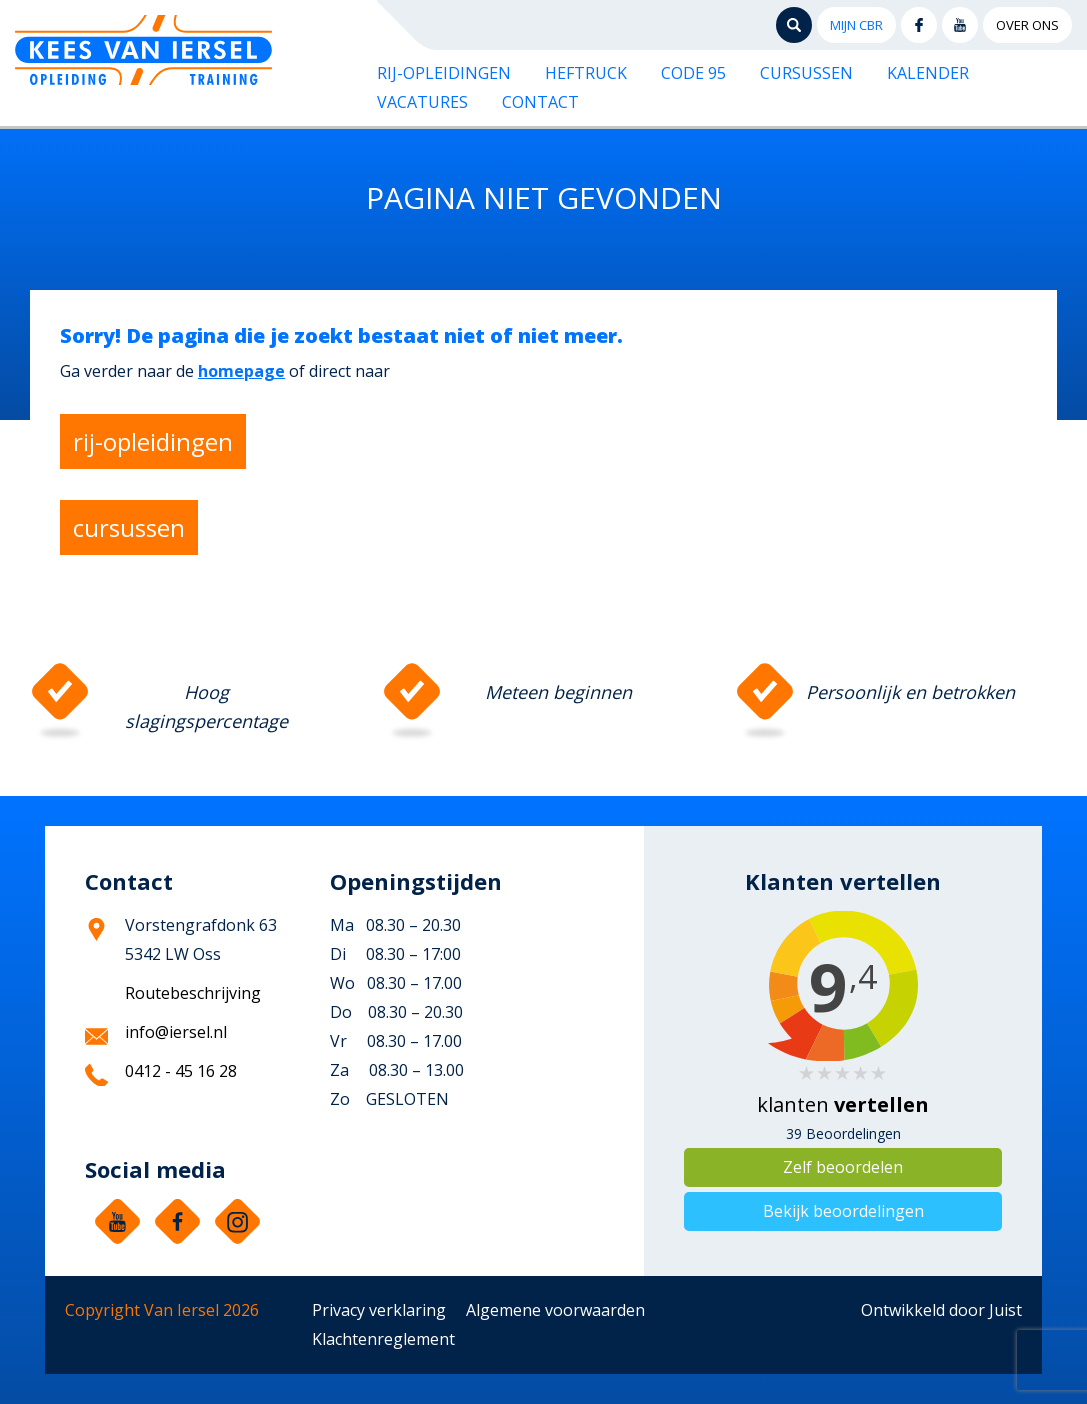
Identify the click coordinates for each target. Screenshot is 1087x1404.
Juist (1005, 1310)
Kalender (928, 73)
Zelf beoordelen (843, 1167)
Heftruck (586, 73)
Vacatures (422, 102)
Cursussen (806, 73)
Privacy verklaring (379, 1310)
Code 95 (693, 73)
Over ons (1027, 25)
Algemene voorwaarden (555, 1310)
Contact (540, 102)
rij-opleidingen (153, 441)
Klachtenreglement (383, 1339)
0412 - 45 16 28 (181, 1071)
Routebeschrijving (193, 993)
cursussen (129, 527)
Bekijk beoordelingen (843, 1211)
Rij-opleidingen (444, 73)
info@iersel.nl (176, 1032)
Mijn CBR (856, 25)
